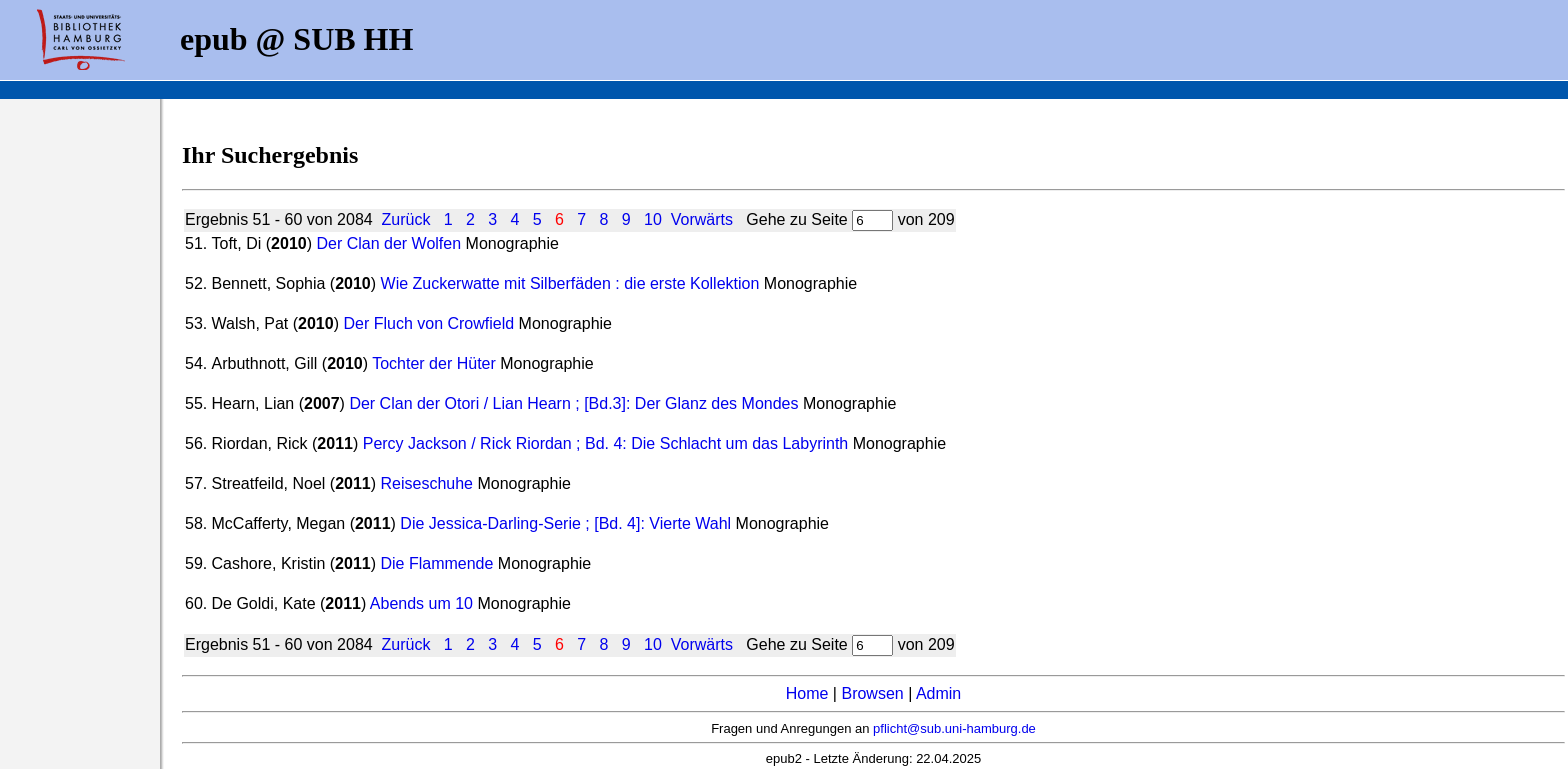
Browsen (872, 693)
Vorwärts (702, 219)
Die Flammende (436, 563)
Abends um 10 (421, 603)
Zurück (406, 219)
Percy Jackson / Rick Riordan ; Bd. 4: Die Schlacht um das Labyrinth (606, 443)
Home (807, 693)
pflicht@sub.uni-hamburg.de (954, 728)
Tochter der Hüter (436, 363)
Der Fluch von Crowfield (428, 323)
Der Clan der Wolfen (388, 243)
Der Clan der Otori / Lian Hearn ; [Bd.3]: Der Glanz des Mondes (573, 403)
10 (653, 219)
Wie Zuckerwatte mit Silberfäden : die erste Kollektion (570, 283)
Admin (938, 693)
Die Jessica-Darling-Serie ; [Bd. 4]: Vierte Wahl (565, 523)
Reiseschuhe (429, 483)
